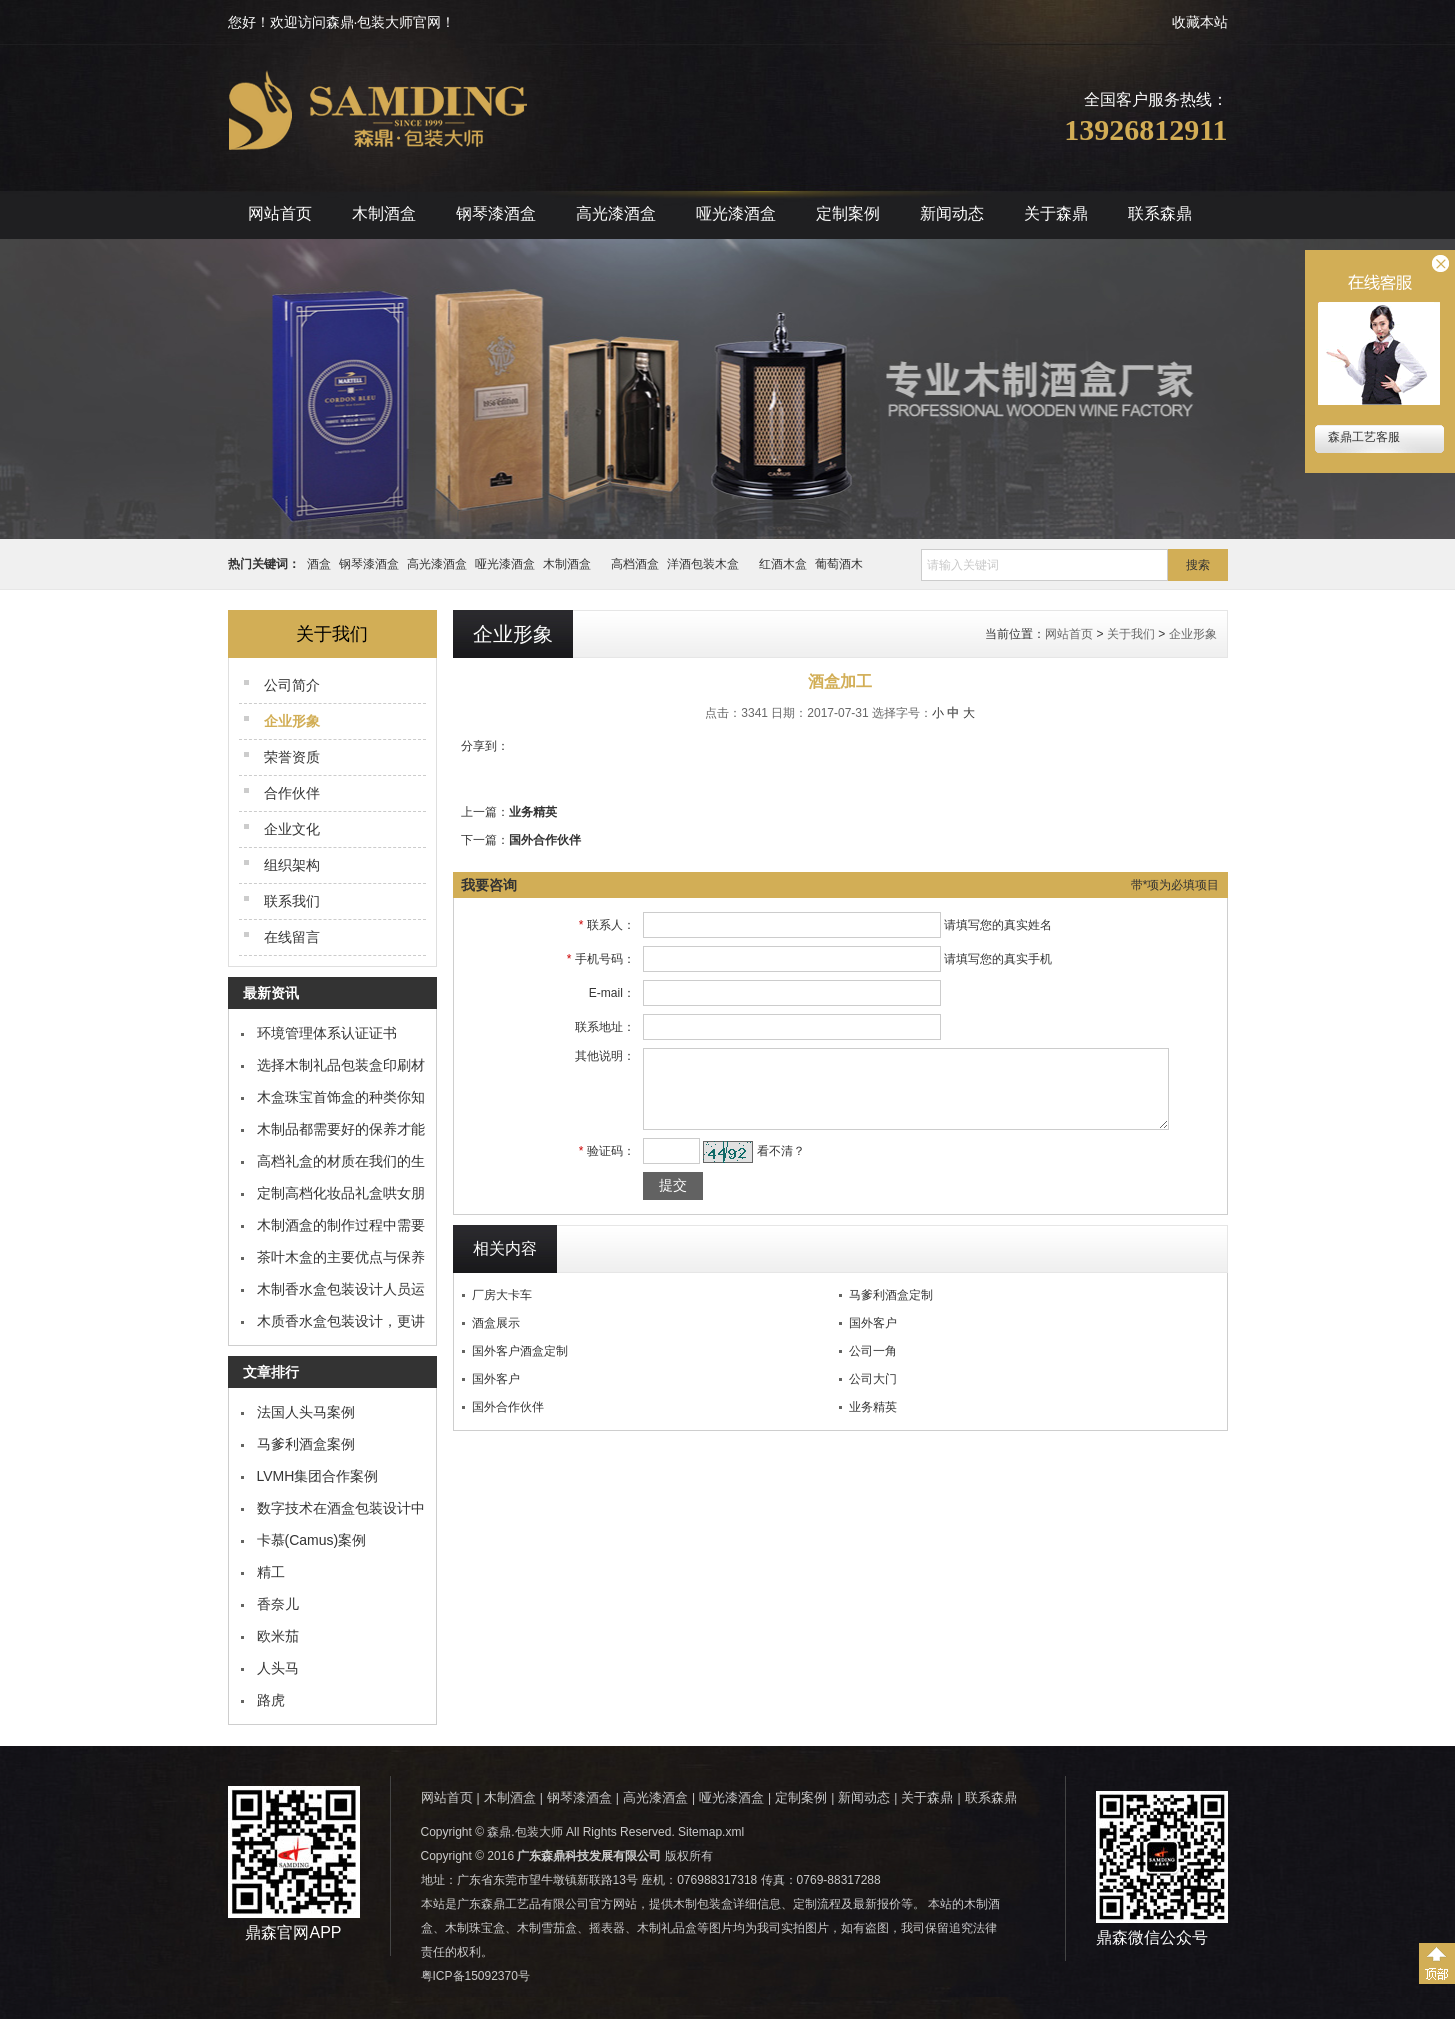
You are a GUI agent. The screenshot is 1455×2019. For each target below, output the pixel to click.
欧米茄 (278, 1636)
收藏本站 (1200, 22)
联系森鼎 (1160, 213)
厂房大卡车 (502, 1310)
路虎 (271, 1700)
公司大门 (873, 1394)
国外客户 (873, 1338)
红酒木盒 (783, 564)
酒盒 (319, 564)
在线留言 (292, 937)
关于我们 (1131, 634)
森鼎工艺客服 (1362, 437)
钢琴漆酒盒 (496, 213)
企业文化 (292, 829)
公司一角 (873, 1366)
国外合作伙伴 (545, 840)
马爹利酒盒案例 (306, 1444)
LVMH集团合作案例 (318, 1476)
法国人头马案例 (306, 1412)
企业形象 (1193, 634)
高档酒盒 (635, 564)
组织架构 (292, 865)
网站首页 (280, 213)
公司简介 (292, 685)
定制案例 (848, 213)
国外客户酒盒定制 (520, 1366)
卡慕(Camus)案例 (312, 1540)
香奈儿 (278, 1604)
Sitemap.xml (711, 1832)
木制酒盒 (384, 213)
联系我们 (292, 901)
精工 (271, 1572)
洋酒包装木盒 (709, 564)
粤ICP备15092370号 (475, 1976)
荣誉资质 (292, 757)
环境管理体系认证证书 (327, 1033)
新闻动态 (952, 213)
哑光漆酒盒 (736, 213)
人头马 (278, 1668)
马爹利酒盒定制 (891, 1310)
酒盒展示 (496, 1338)
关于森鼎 (1056, 213)
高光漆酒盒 (616, 213)
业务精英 (533, 812)
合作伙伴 (292, 793)
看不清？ (769, 1166)
